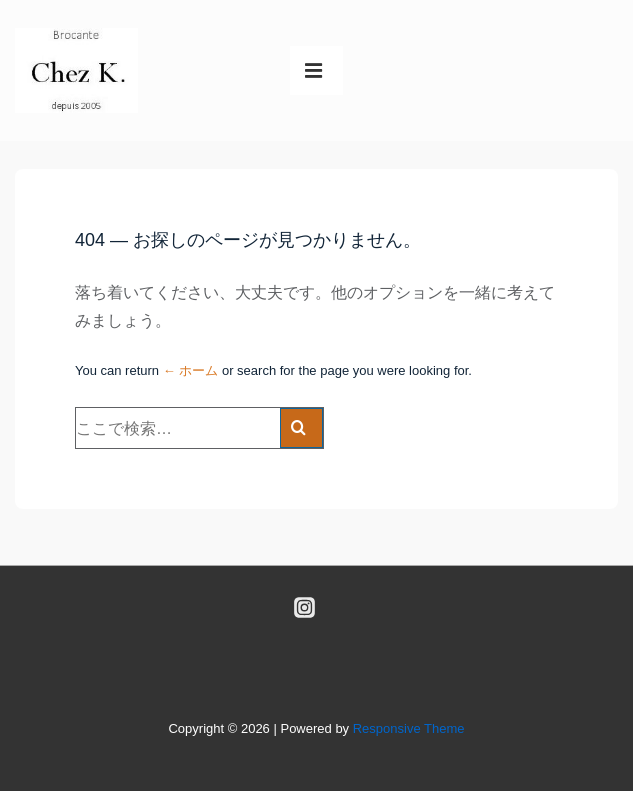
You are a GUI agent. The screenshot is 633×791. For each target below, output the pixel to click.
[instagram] (304, 607)
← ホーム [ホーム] (191, 370)
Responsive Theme (409, 728)
